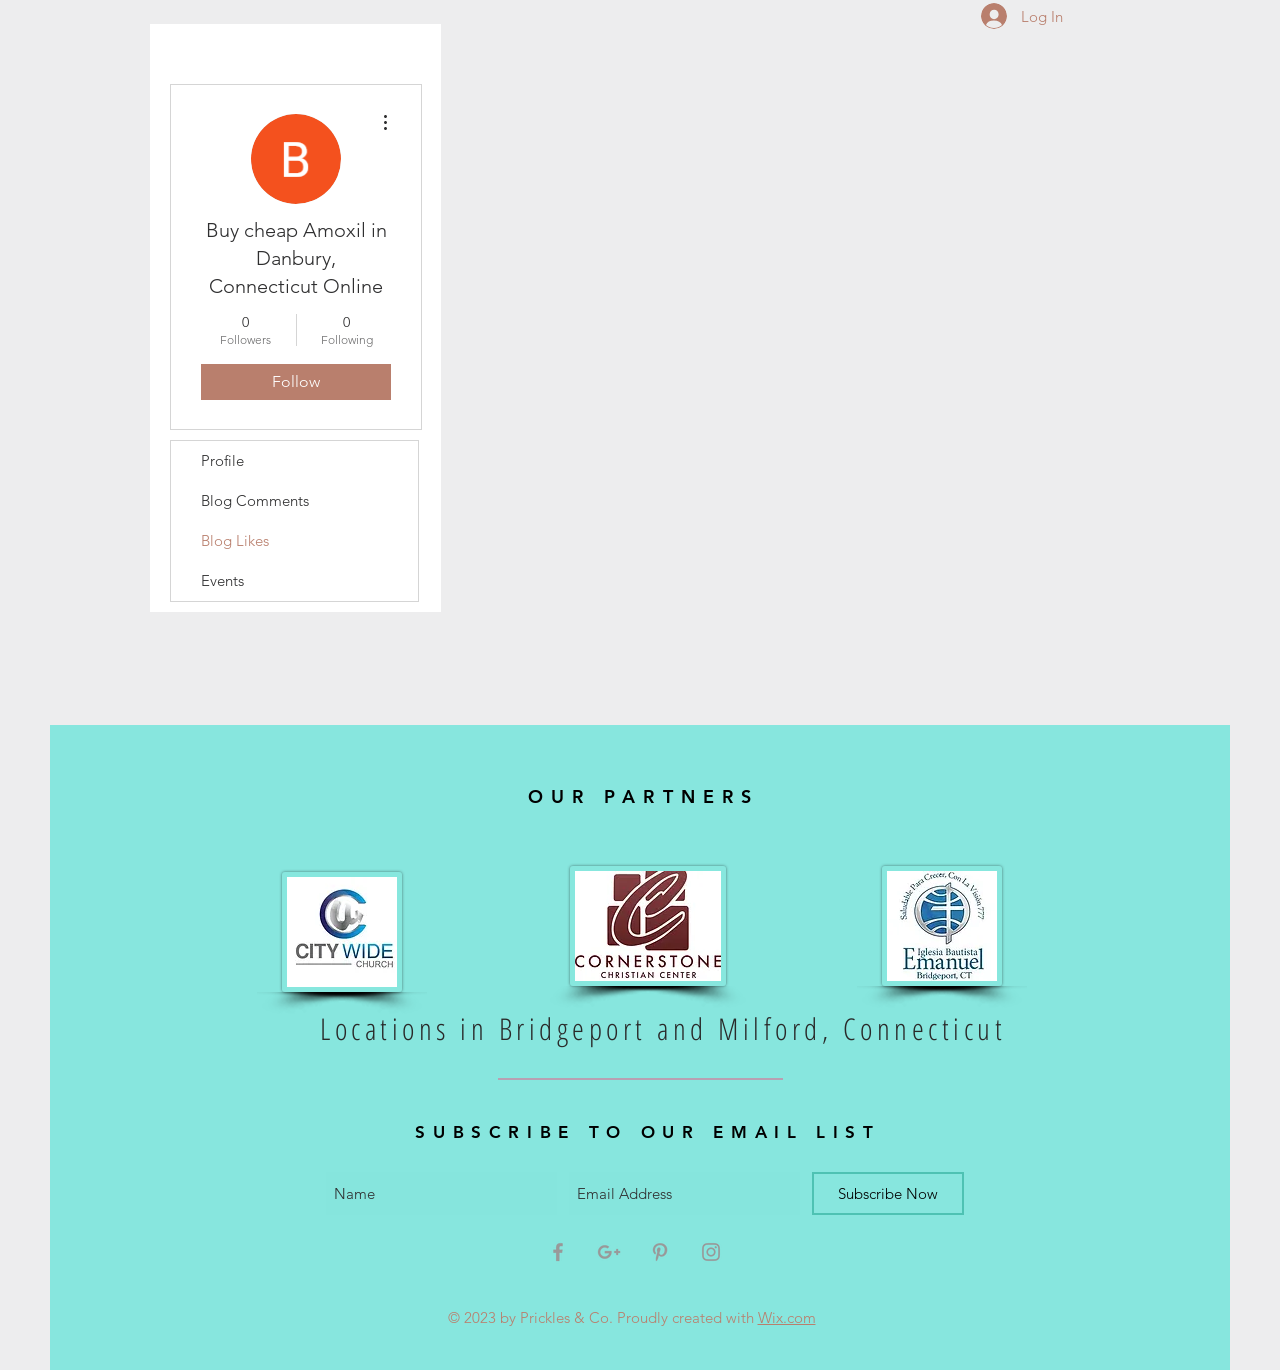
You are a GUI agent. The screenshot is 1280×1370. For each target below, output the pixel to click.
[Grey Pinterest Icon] (660, 1252)
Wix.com (787, 1317)
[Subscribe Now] (888, 1193)
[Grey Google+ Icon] (609, 1252)
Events (222, 580)
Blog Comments (255, 500)
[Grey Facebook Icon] (558, 1252)
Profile (222, 460)
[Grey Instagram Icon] (711, 1252)
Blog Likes (235, 540)
